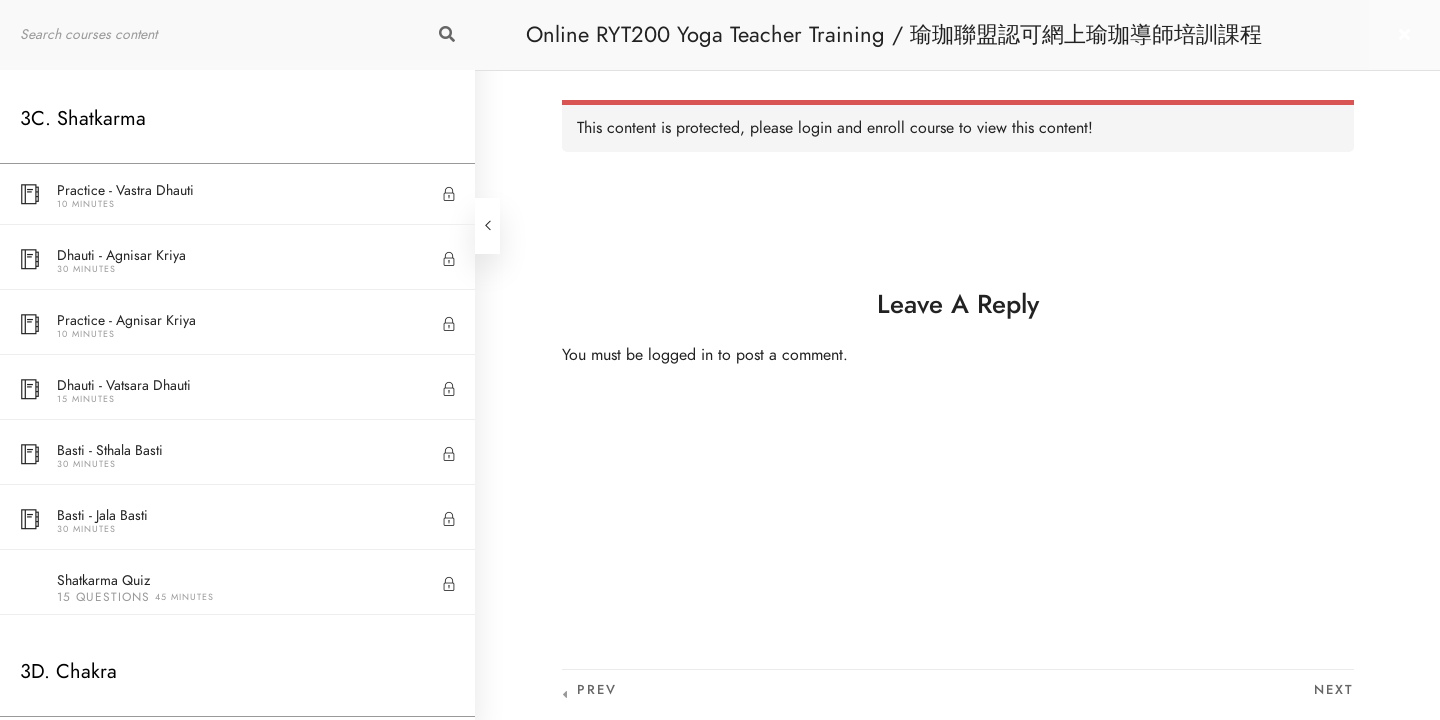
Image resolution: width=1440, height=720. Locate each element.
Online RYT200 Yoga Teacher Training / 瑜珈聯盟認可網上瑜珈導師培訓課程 (894, 34)
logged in (680, 355)
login (815, 128)
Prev (597, 690)
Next (1334, 690)
